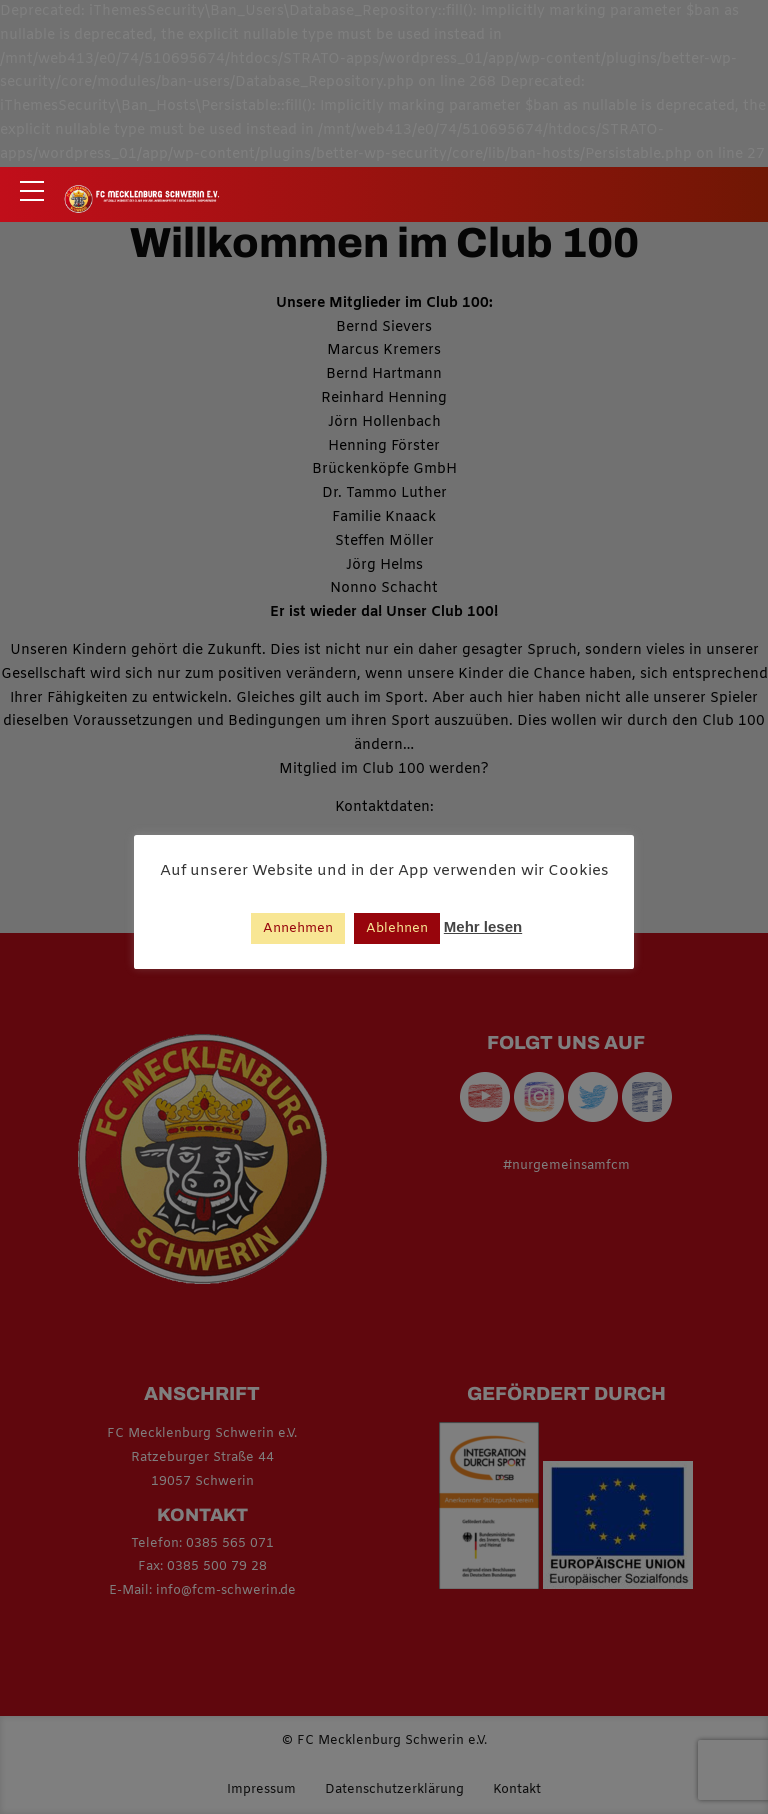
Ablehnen (397, 928)
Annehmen (298, 928)
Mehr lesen (483, 926)
